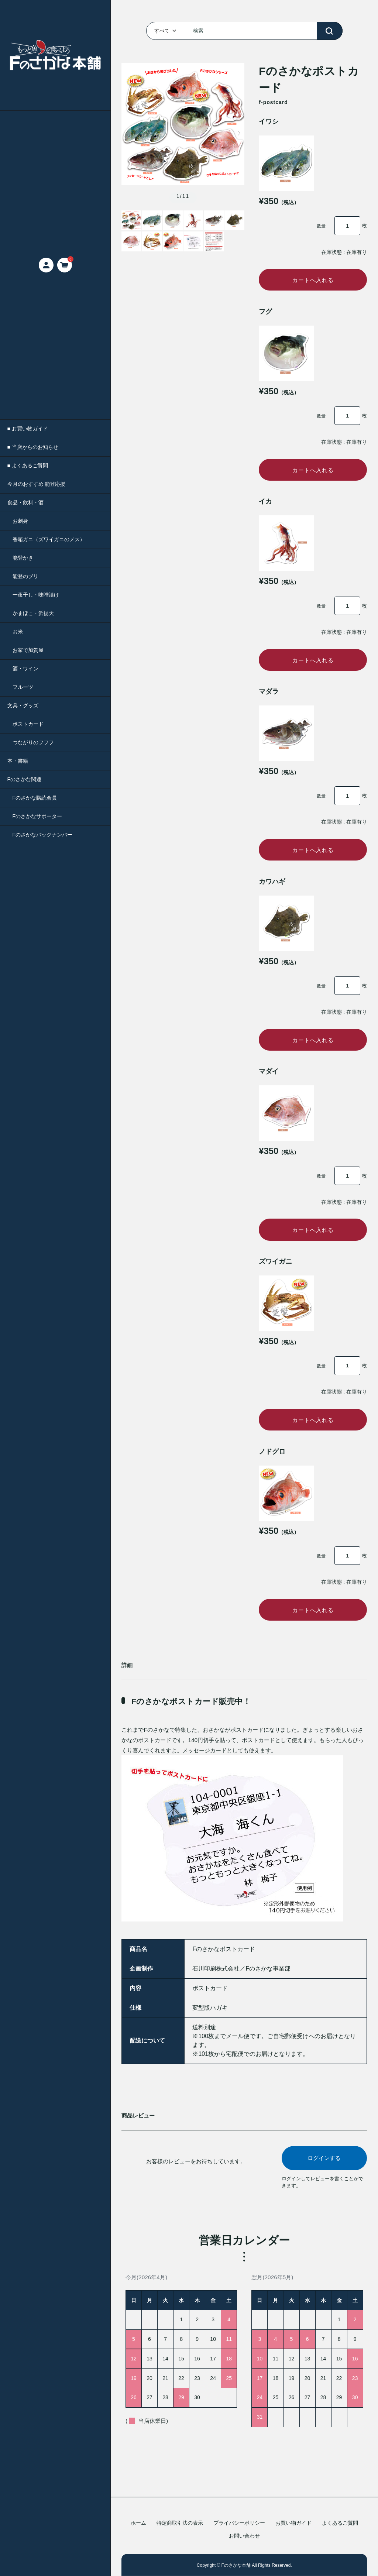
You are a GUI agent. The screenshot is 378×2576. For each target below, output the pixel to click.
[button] (126, 133)
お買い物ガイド (293, 2523)
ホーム (138, 2523)
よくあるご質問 (340, 2523)
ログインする (324, 2178)
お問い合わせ (244, 2536)
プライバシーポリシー (239, 2523)
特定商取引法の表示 (180, 2523)
